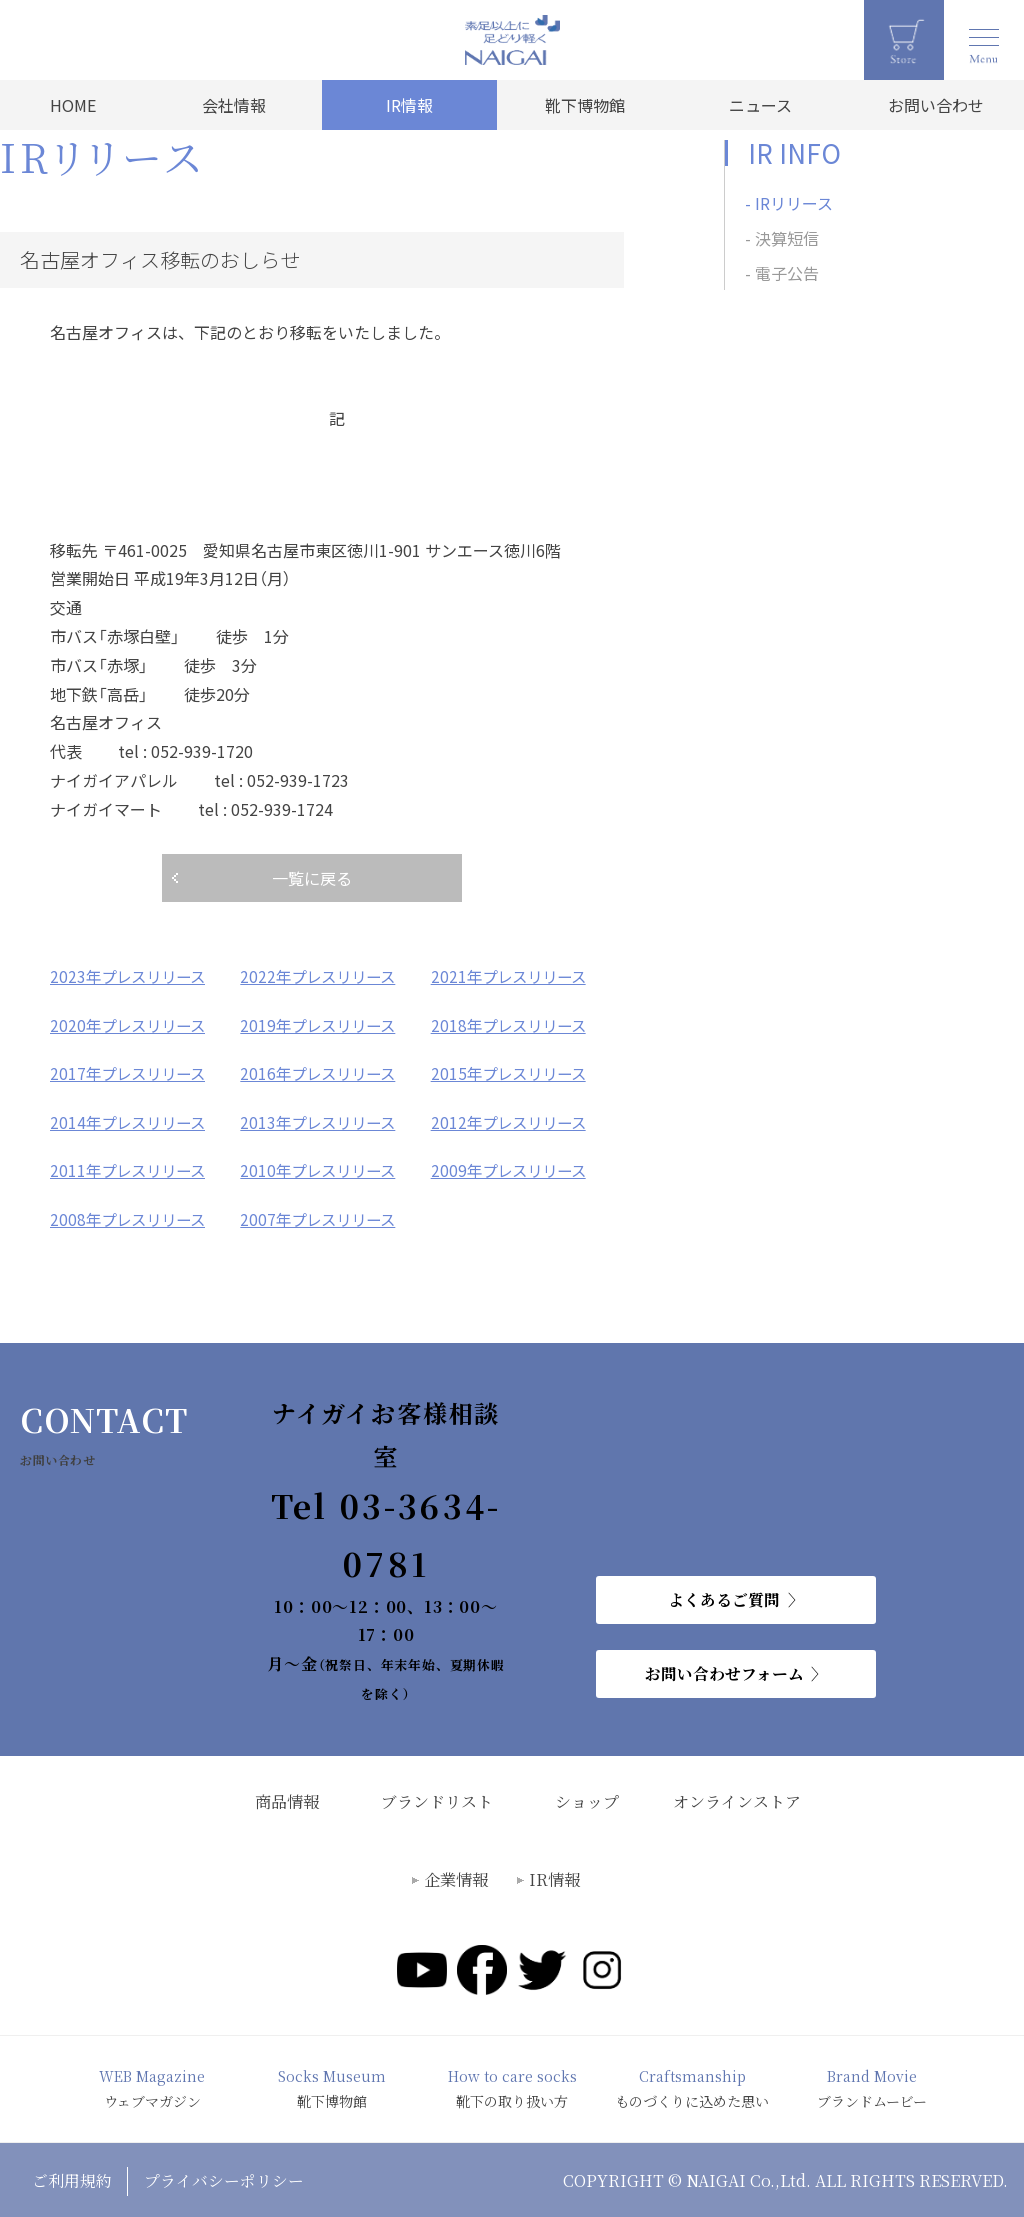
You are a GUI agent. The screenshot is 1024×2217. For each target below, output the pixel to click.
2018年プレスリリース (512, 1024)
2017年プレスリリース (131, 1072)
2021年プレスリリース (512, 976)
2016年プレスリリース (321, 1072)
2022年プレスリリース (321, 976)
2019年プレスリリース (321, 1024)
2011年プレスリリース (131, 1168)
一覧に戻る (312, 878)
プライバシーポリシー (225, 2177)
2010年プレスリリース (321, 1168)
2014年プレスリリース (131, 1120)
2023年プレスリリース (131, 976)
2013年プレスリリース (321, 1120)
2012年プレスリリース (512, 1120)
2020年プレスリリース (131, 1024)
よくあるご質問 (724, 1596)
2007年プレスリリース (321, 1216)
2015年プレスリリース (512, 1072)
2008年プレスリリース (131, 1216)
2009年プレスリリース (512, 1168)
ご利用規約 (72, 2177)
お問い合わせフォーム (724, 1670)
